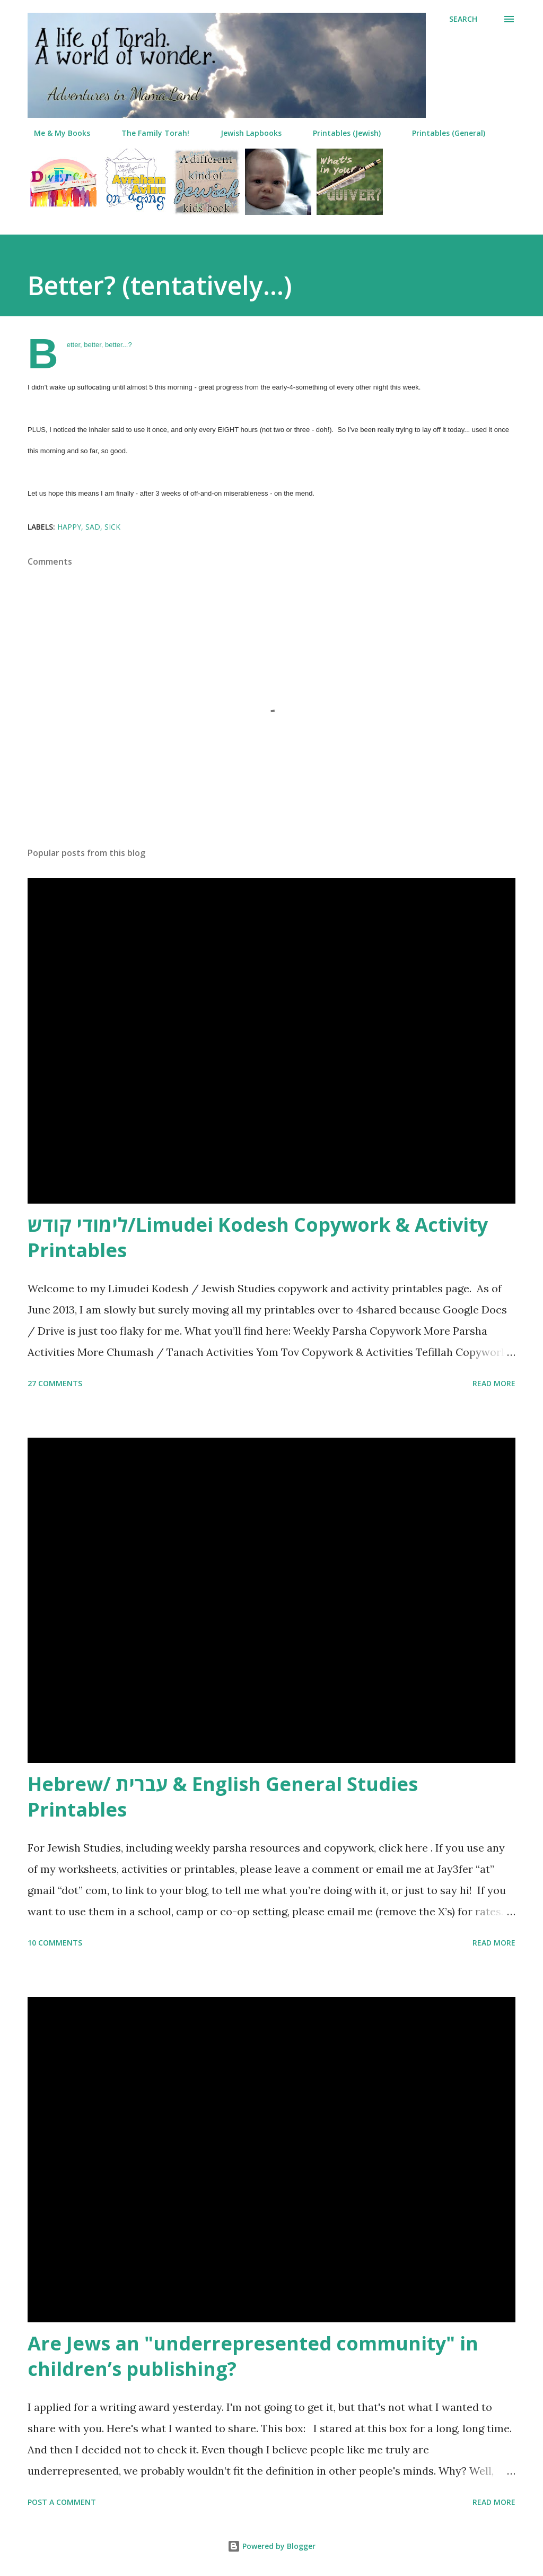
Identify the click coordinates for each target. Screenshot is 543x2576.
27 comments (55, 1383)
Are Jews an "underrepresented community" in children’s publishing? (253, 2356)
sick (112, 527)
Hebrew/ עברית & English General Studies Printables (223, 1796)
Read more (493, 1383)
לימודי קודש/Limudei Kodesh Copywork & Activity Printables (258, 1237)
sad (92, 527)
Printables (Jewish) (340, 133)
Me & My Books (56, 133)
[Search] (463, 19)
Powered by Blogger (271, 2546)
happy (69, 527)
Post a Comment (62, 2502)
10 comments (55, 1943)
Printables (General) (442, 133)
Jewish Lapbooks (244, 133)
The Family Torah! (149, 133)
